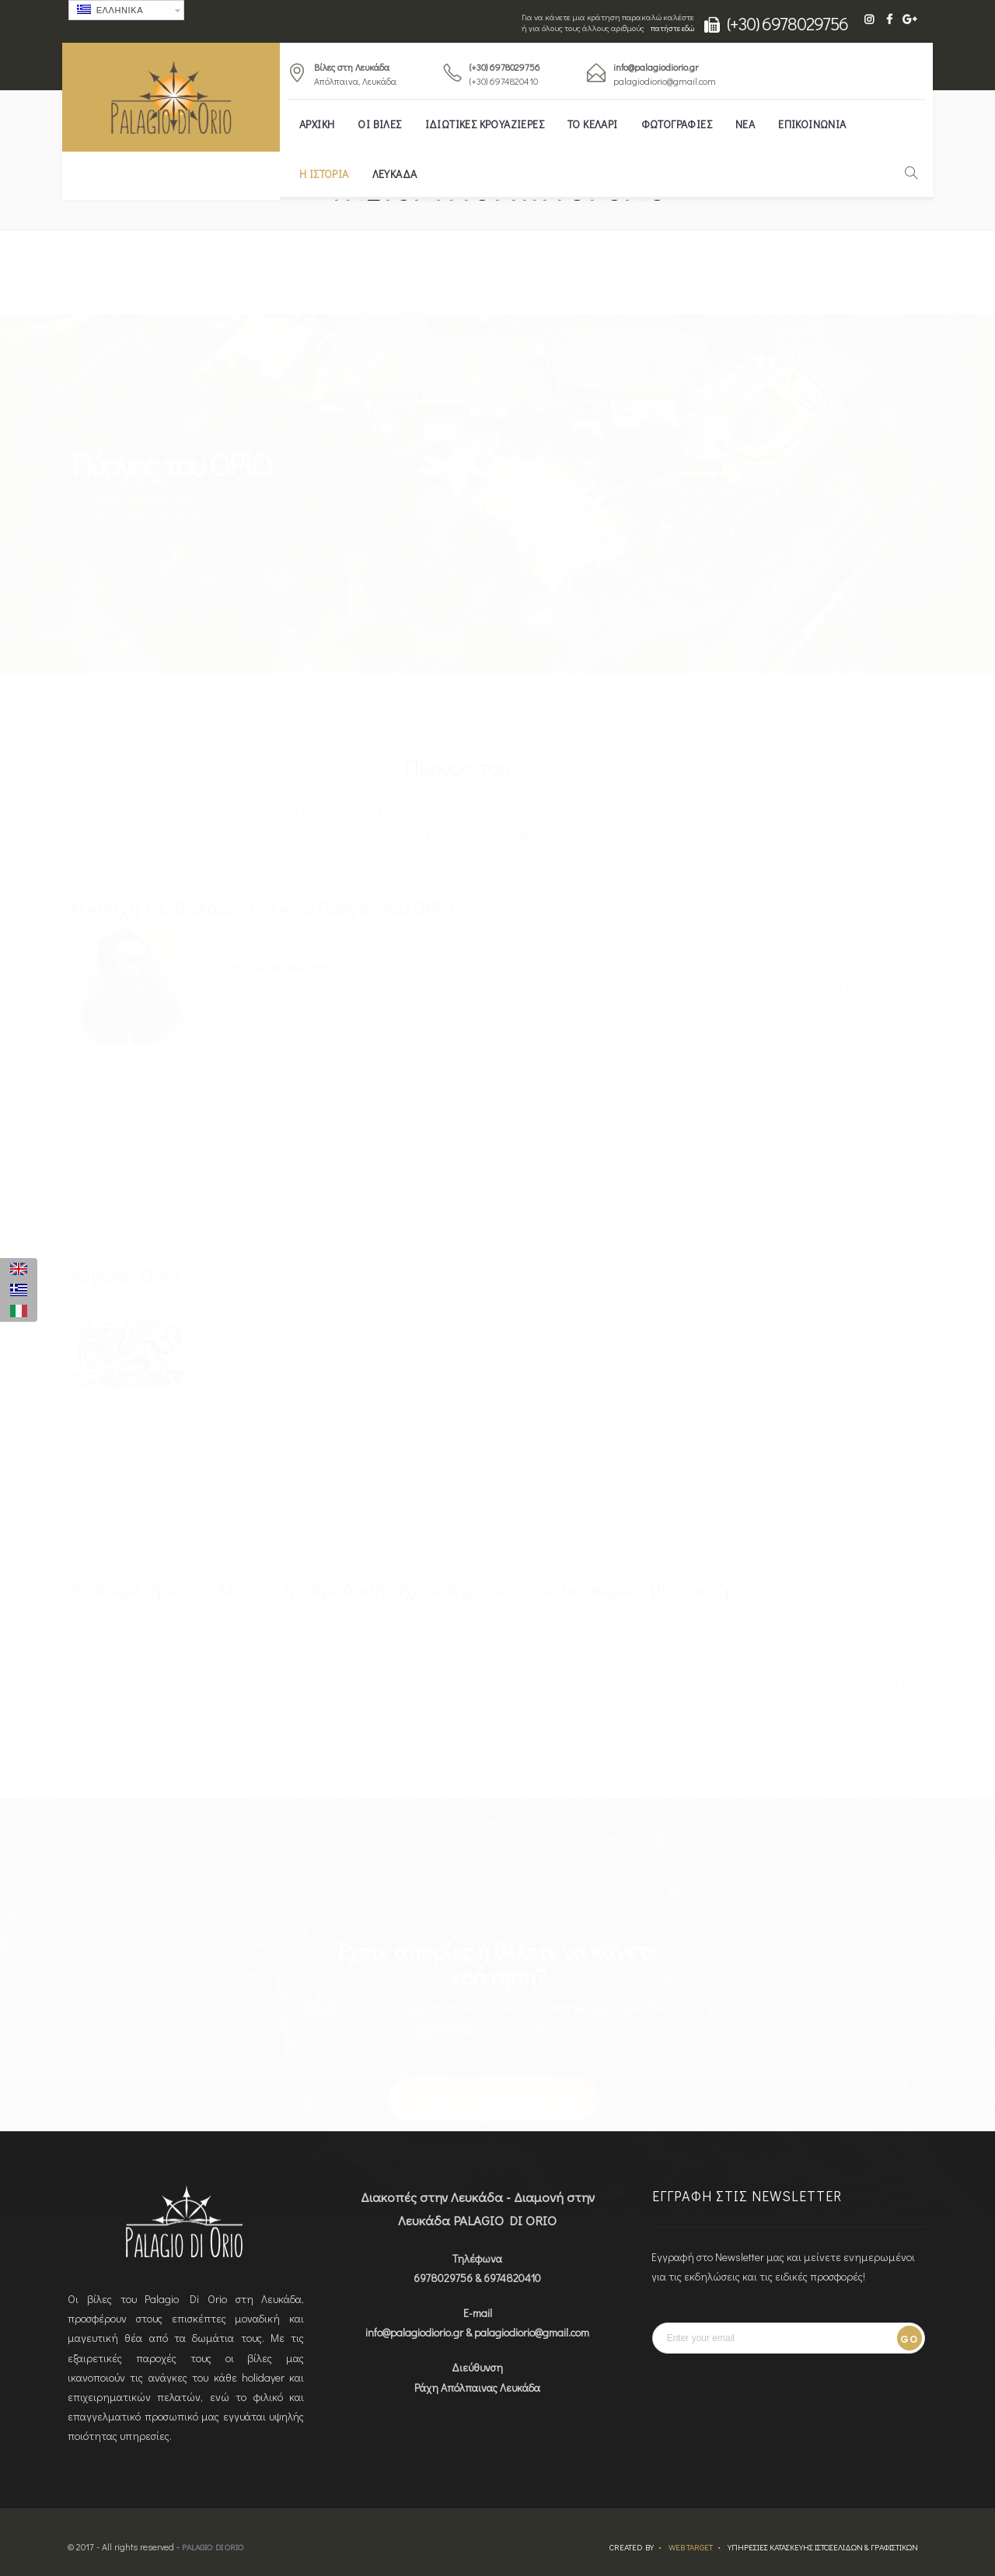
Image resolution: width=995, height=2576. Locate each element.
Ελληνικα (110, 10)
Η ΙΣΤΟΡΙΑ (324, 173)
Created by (631, 2547)
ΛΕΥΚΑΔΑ (394, 173)
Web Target (691, 2547)
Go (909, 2339)
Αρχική (316, 124)
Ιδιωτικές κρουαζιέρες (484, 124)
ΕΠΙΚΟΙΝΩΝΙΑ (812, 124)
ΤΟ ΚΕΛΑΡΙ (592, 124)
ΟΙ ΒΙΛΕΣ (379, 124)
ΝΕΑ (745, 124)
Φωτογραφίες (676, 124)
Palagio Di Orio (212, 2547)
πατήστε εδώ (672, 28)
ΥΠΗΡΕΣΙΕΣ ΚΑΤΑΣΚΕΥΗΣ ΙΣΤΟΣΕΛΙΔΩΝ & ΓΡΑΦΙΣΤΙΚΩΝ (823, 2547)
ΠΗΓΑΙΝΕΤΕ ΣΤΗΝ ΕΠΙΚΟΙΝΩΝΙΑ (494, 2042)
